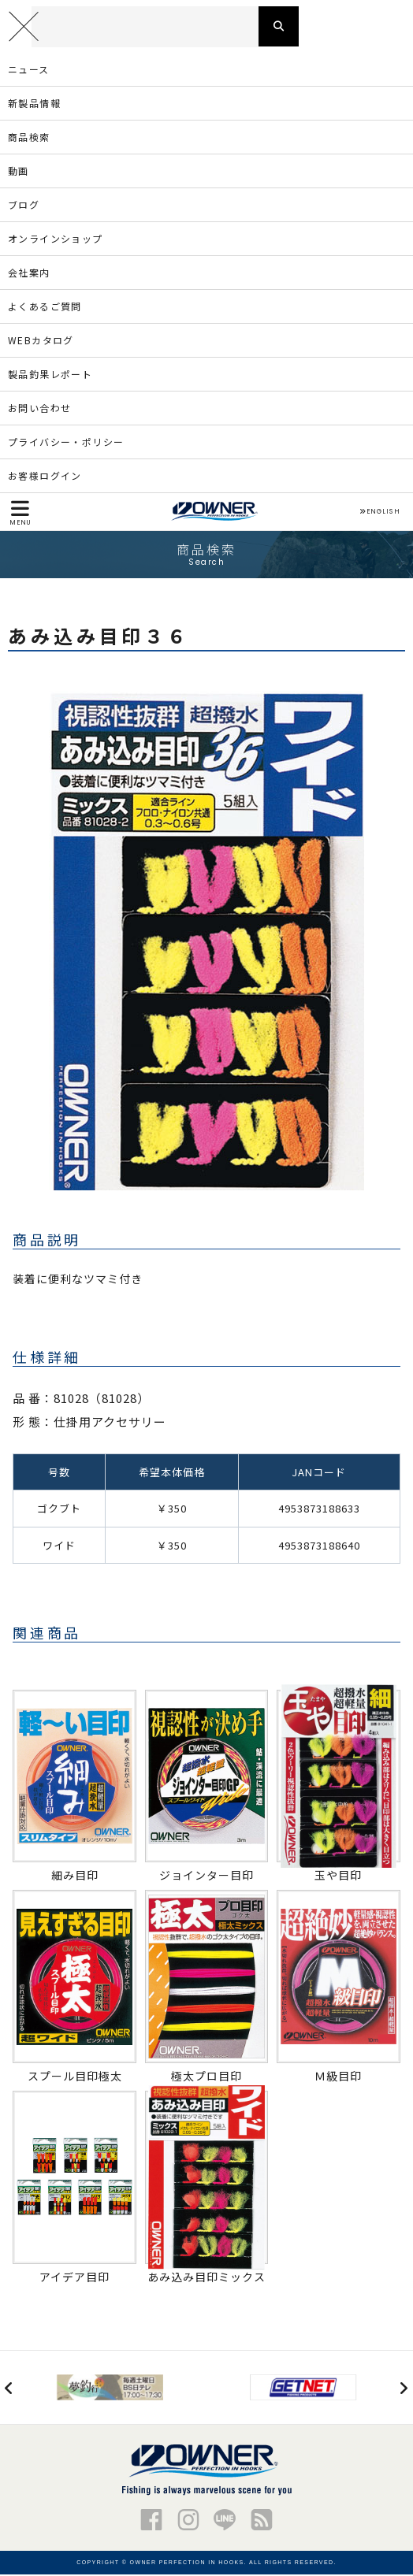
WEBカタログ (41, 340)
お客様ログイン (45, 476)
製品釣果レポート (50, 374)
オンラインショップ (55, 239)
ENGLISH (379, 513)
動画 (18, 171)
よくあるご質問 (45, 307)
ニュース (29, 69)
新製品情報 (34, 103)
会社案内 (29, 273)
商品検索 (29, 137)
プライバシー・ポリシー (66, 442)
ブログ (23, 205)
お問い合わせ (39, 408)
